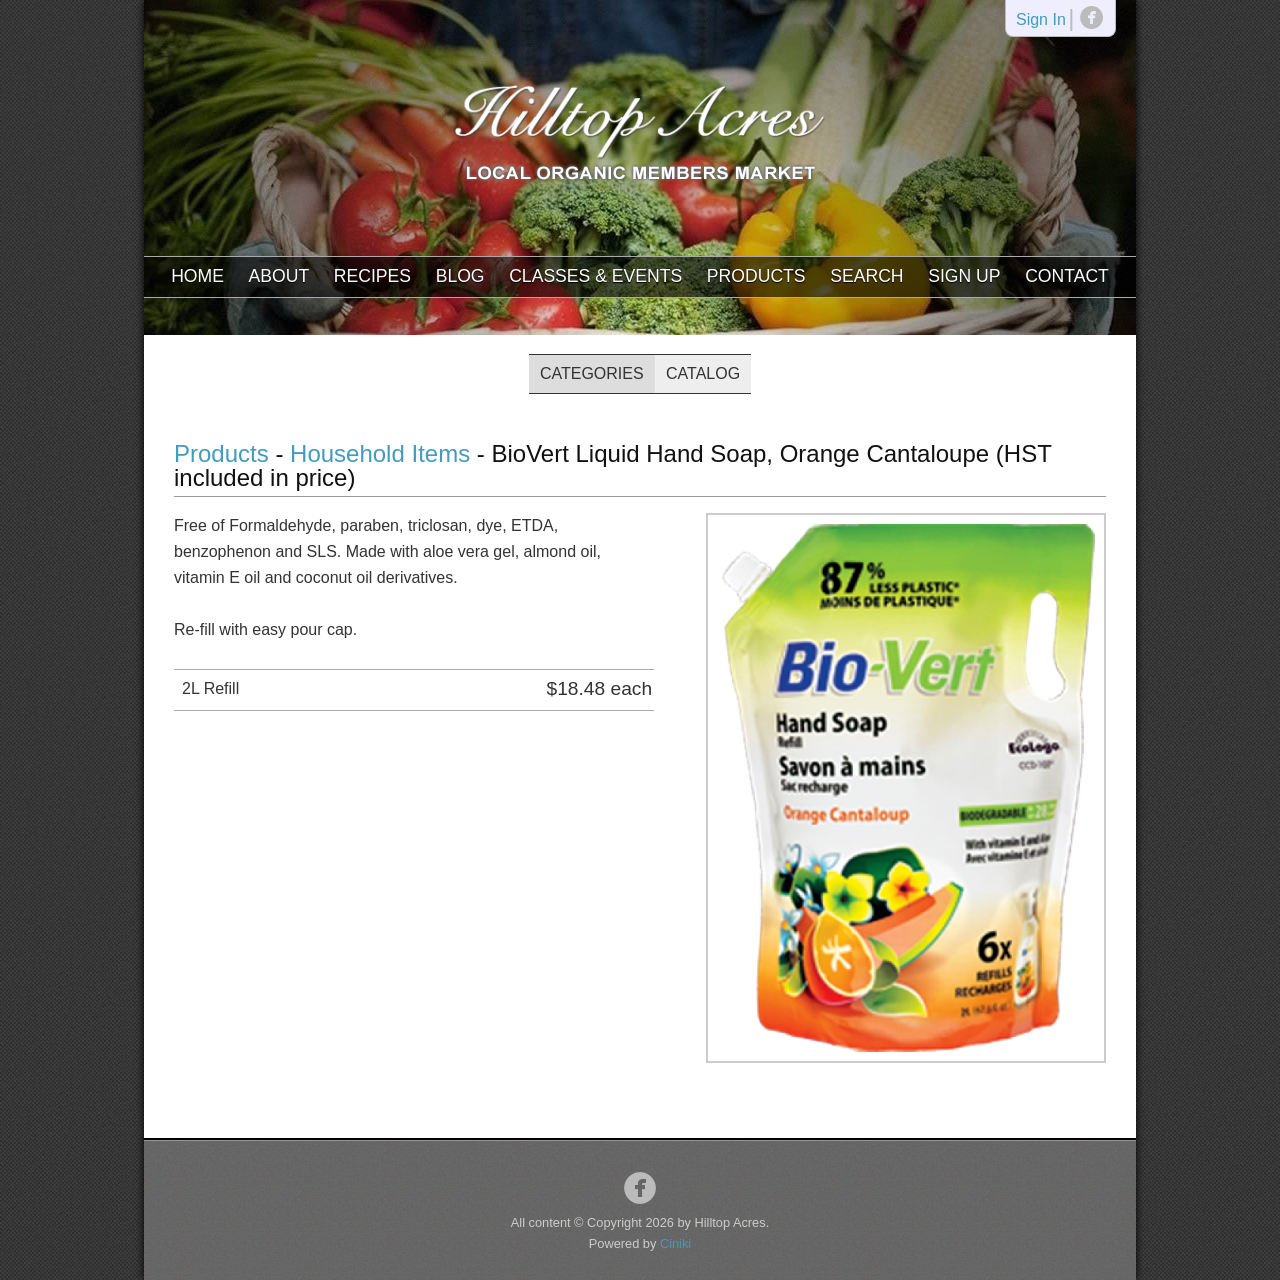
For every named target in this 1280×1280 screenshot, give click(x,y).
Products (756, 276)
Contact (1067, 276)
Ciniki (675, 1243)
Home (197, 276)
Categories (592, 373)
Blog (460, 276)
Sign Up (964, 276)
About (279, 276)
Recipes (372, 276)
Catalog (703, 373)
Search (866, 276)
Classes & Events (595, 276)
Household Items (380, 453)
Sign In (1041, 20)
